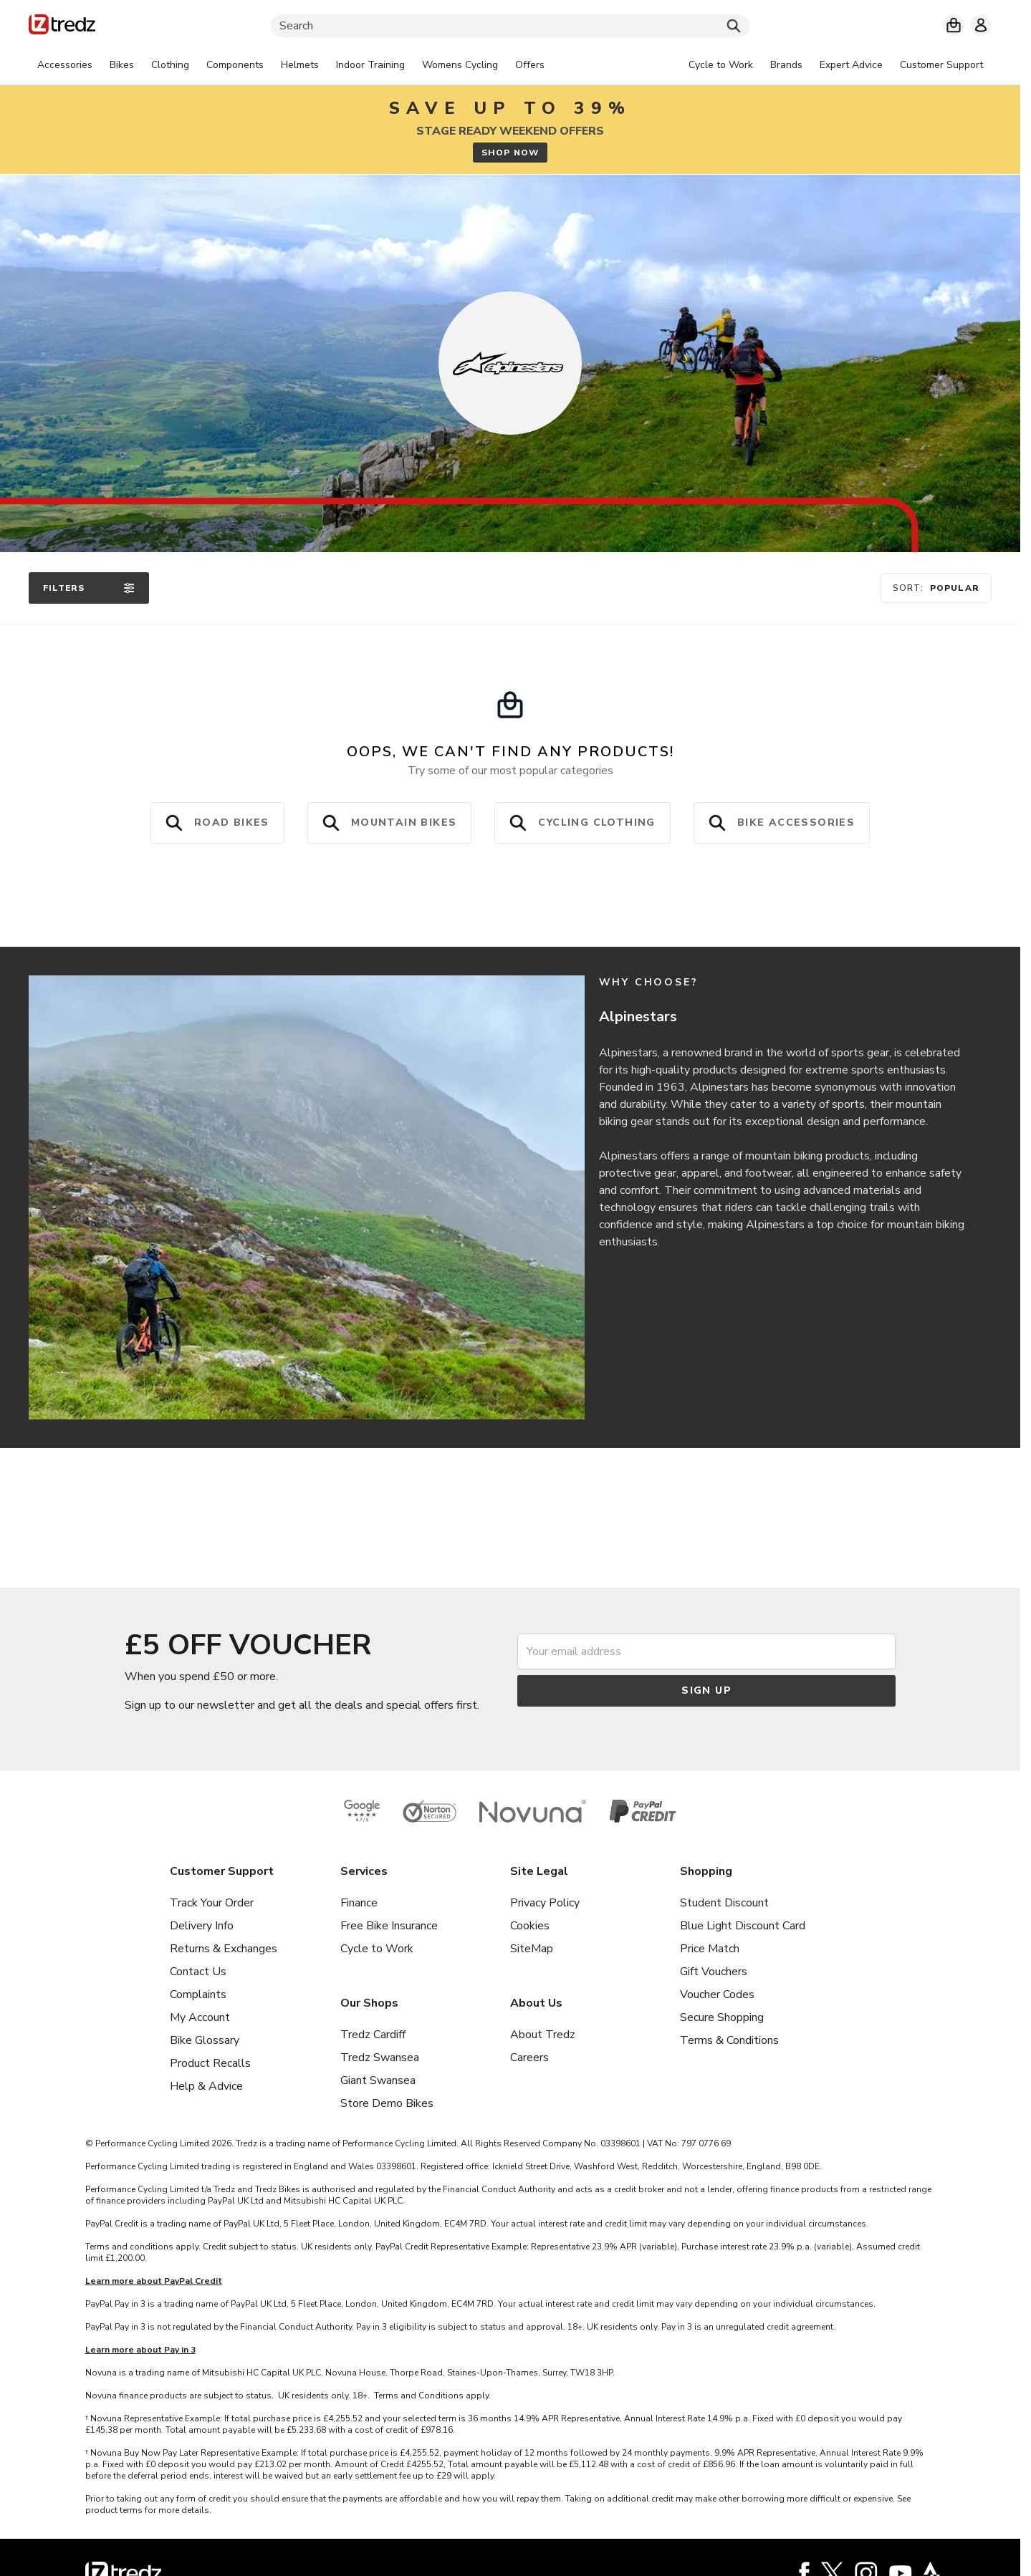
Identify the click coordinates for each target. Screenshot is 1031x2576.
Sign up (706, 1690)
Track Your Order (212, 1903)
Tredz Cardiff (373, 2034)
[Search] (510, 25)
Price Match (709, 1949)
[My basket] (953, 25)
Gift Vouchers (713, 1971)
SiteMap (531, 1949)
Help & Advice (206, 2086)
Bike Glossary (204, 2040)
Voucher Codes (717, 1994)
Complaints (198, 1994)
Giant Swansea (378, 2080)
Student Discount (724, 1903)
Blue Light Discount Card (742, 1926)
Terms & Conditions (729, 2040)
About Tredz (542, 2034)
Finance (359, 1903)
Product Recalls (210, 2063)
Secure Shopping (722, 2017)
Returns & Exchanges (223, 1949)
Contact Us (198, 1971)
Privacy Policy (545, 1903)
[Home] (62, 26)
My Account (200, 2017)
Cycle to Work (376, 1949)
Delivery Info (202, 1926)
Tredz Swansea (379, 2057)
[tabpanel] (291, 65)
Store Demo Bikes (386, 2103)
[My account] (981, 25)
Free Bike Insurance (389, 1926)
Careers (529, 2057)
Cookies (530, 1926)
